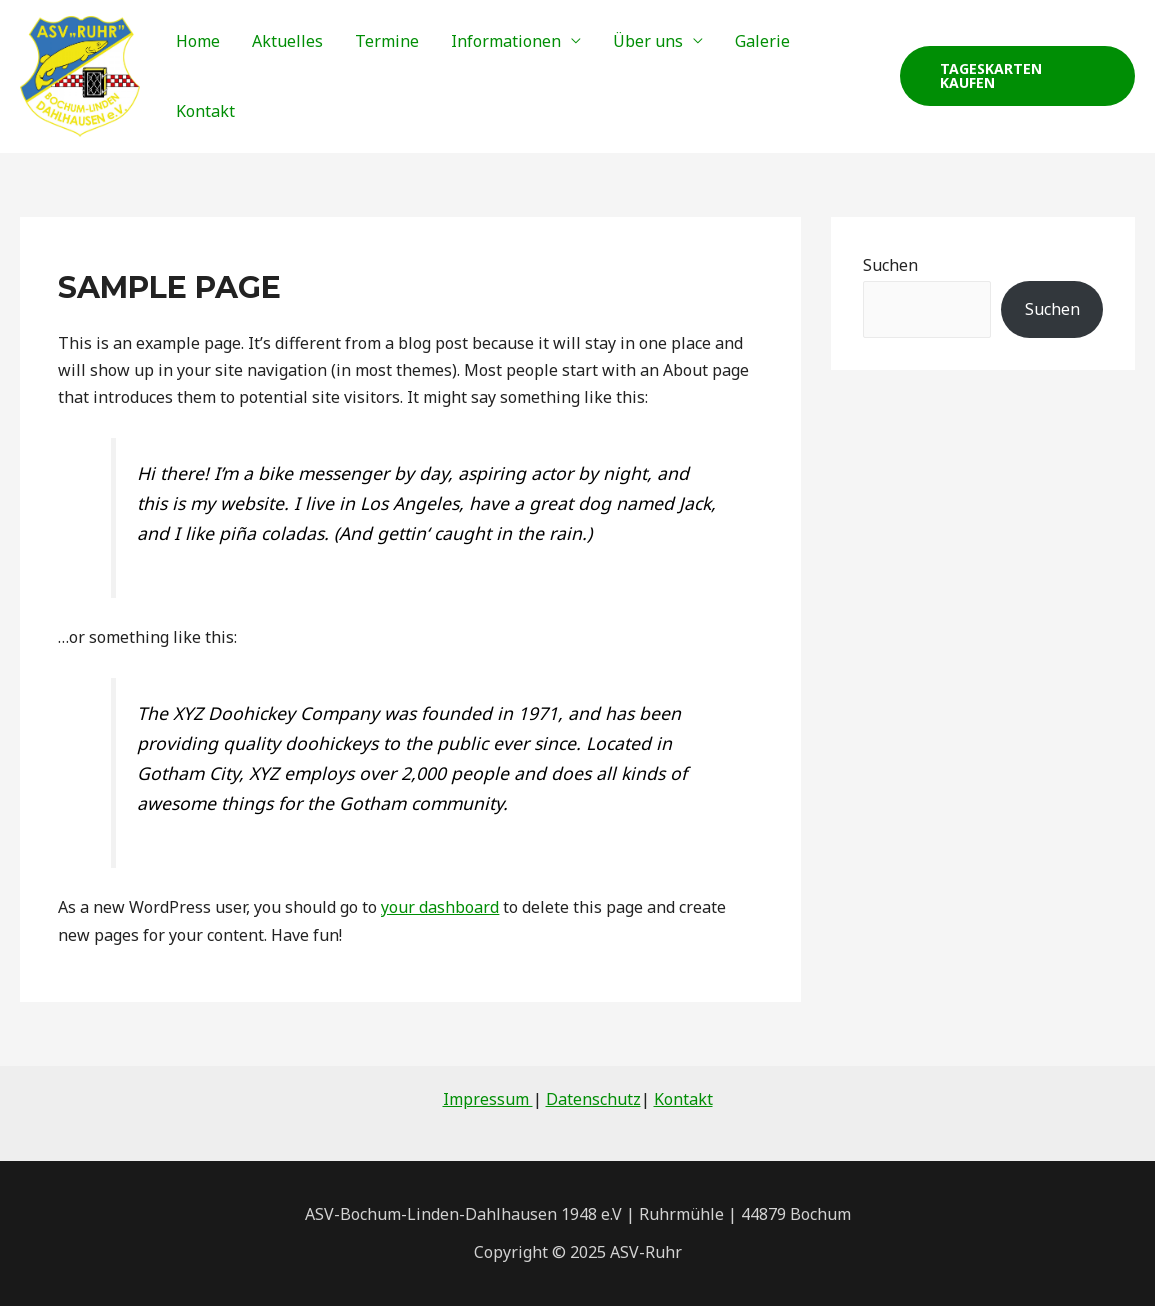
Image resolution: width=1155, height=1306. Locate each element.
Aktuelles (287, 41)
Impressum (488, 1099)
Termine (387, 41)
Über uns (648, 41)
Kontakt (205, 111)
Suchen (890, 265)
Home (198, 41)
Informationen (506, 41)
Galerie (762, 41)
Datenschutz (593, 1099)
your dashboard (440, 907)
